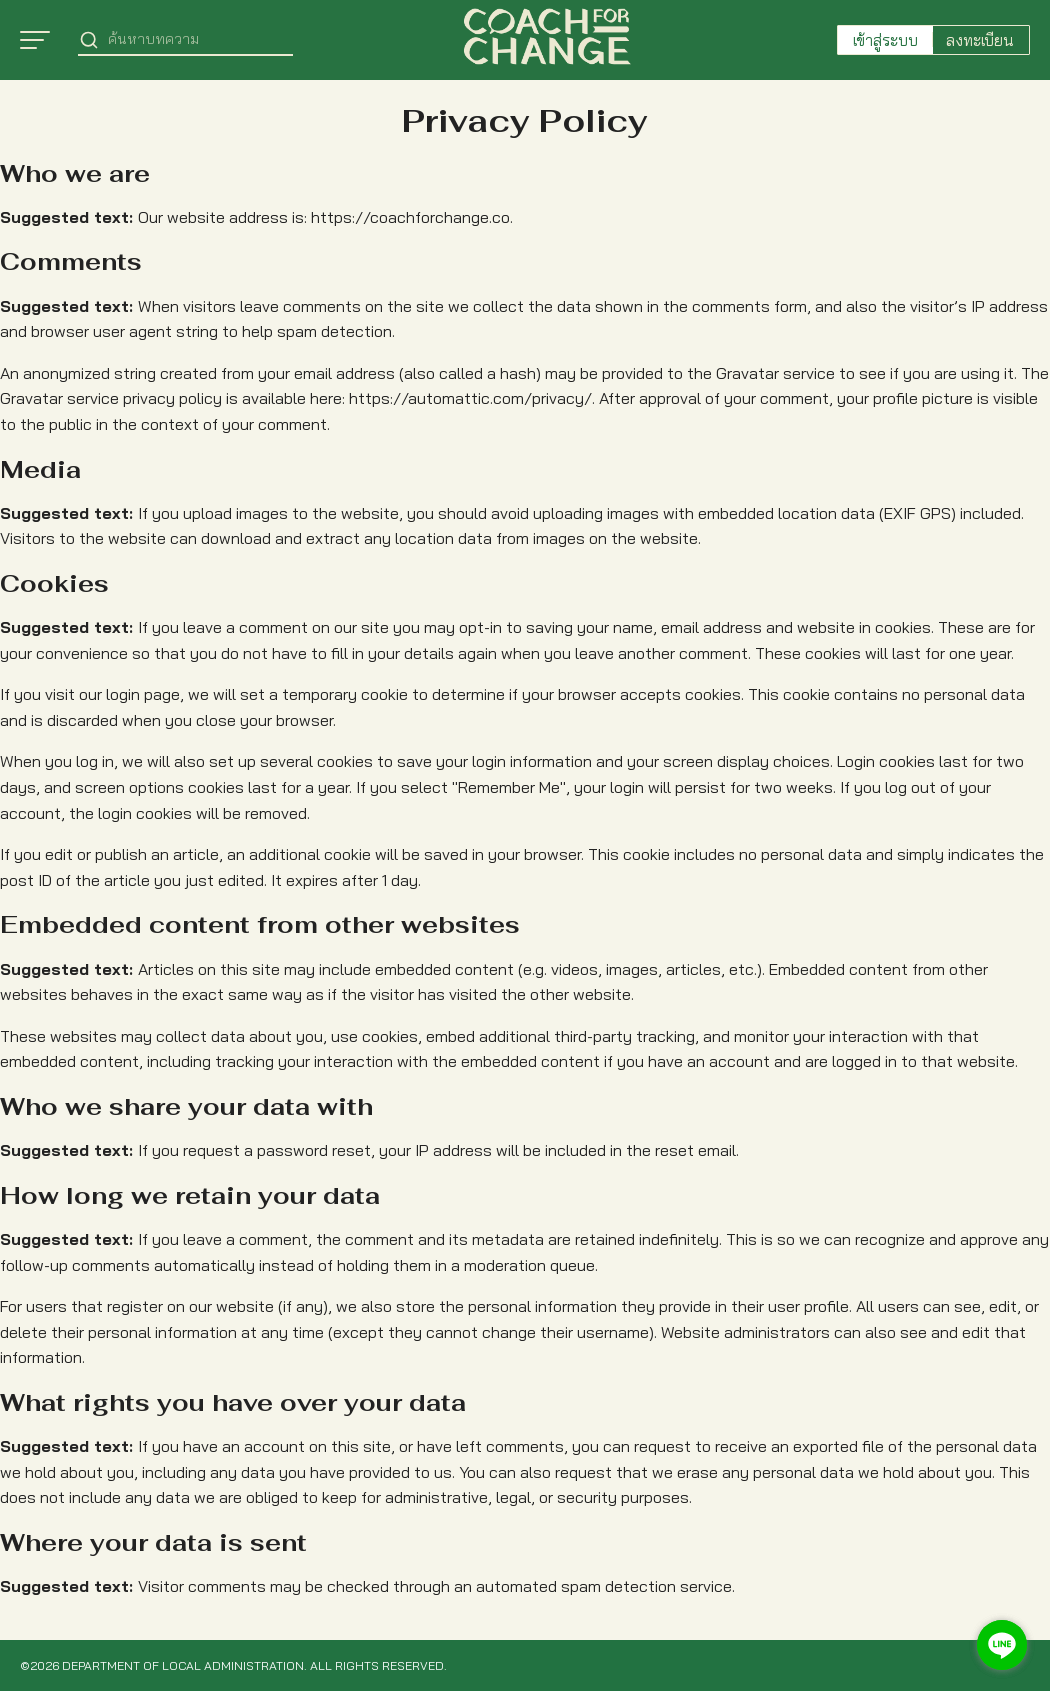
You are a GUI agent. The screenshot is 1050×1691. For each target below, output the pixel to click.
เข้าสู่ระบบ (885, 40)
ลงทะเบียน (980, 40)
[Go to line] (1002, 1645)
